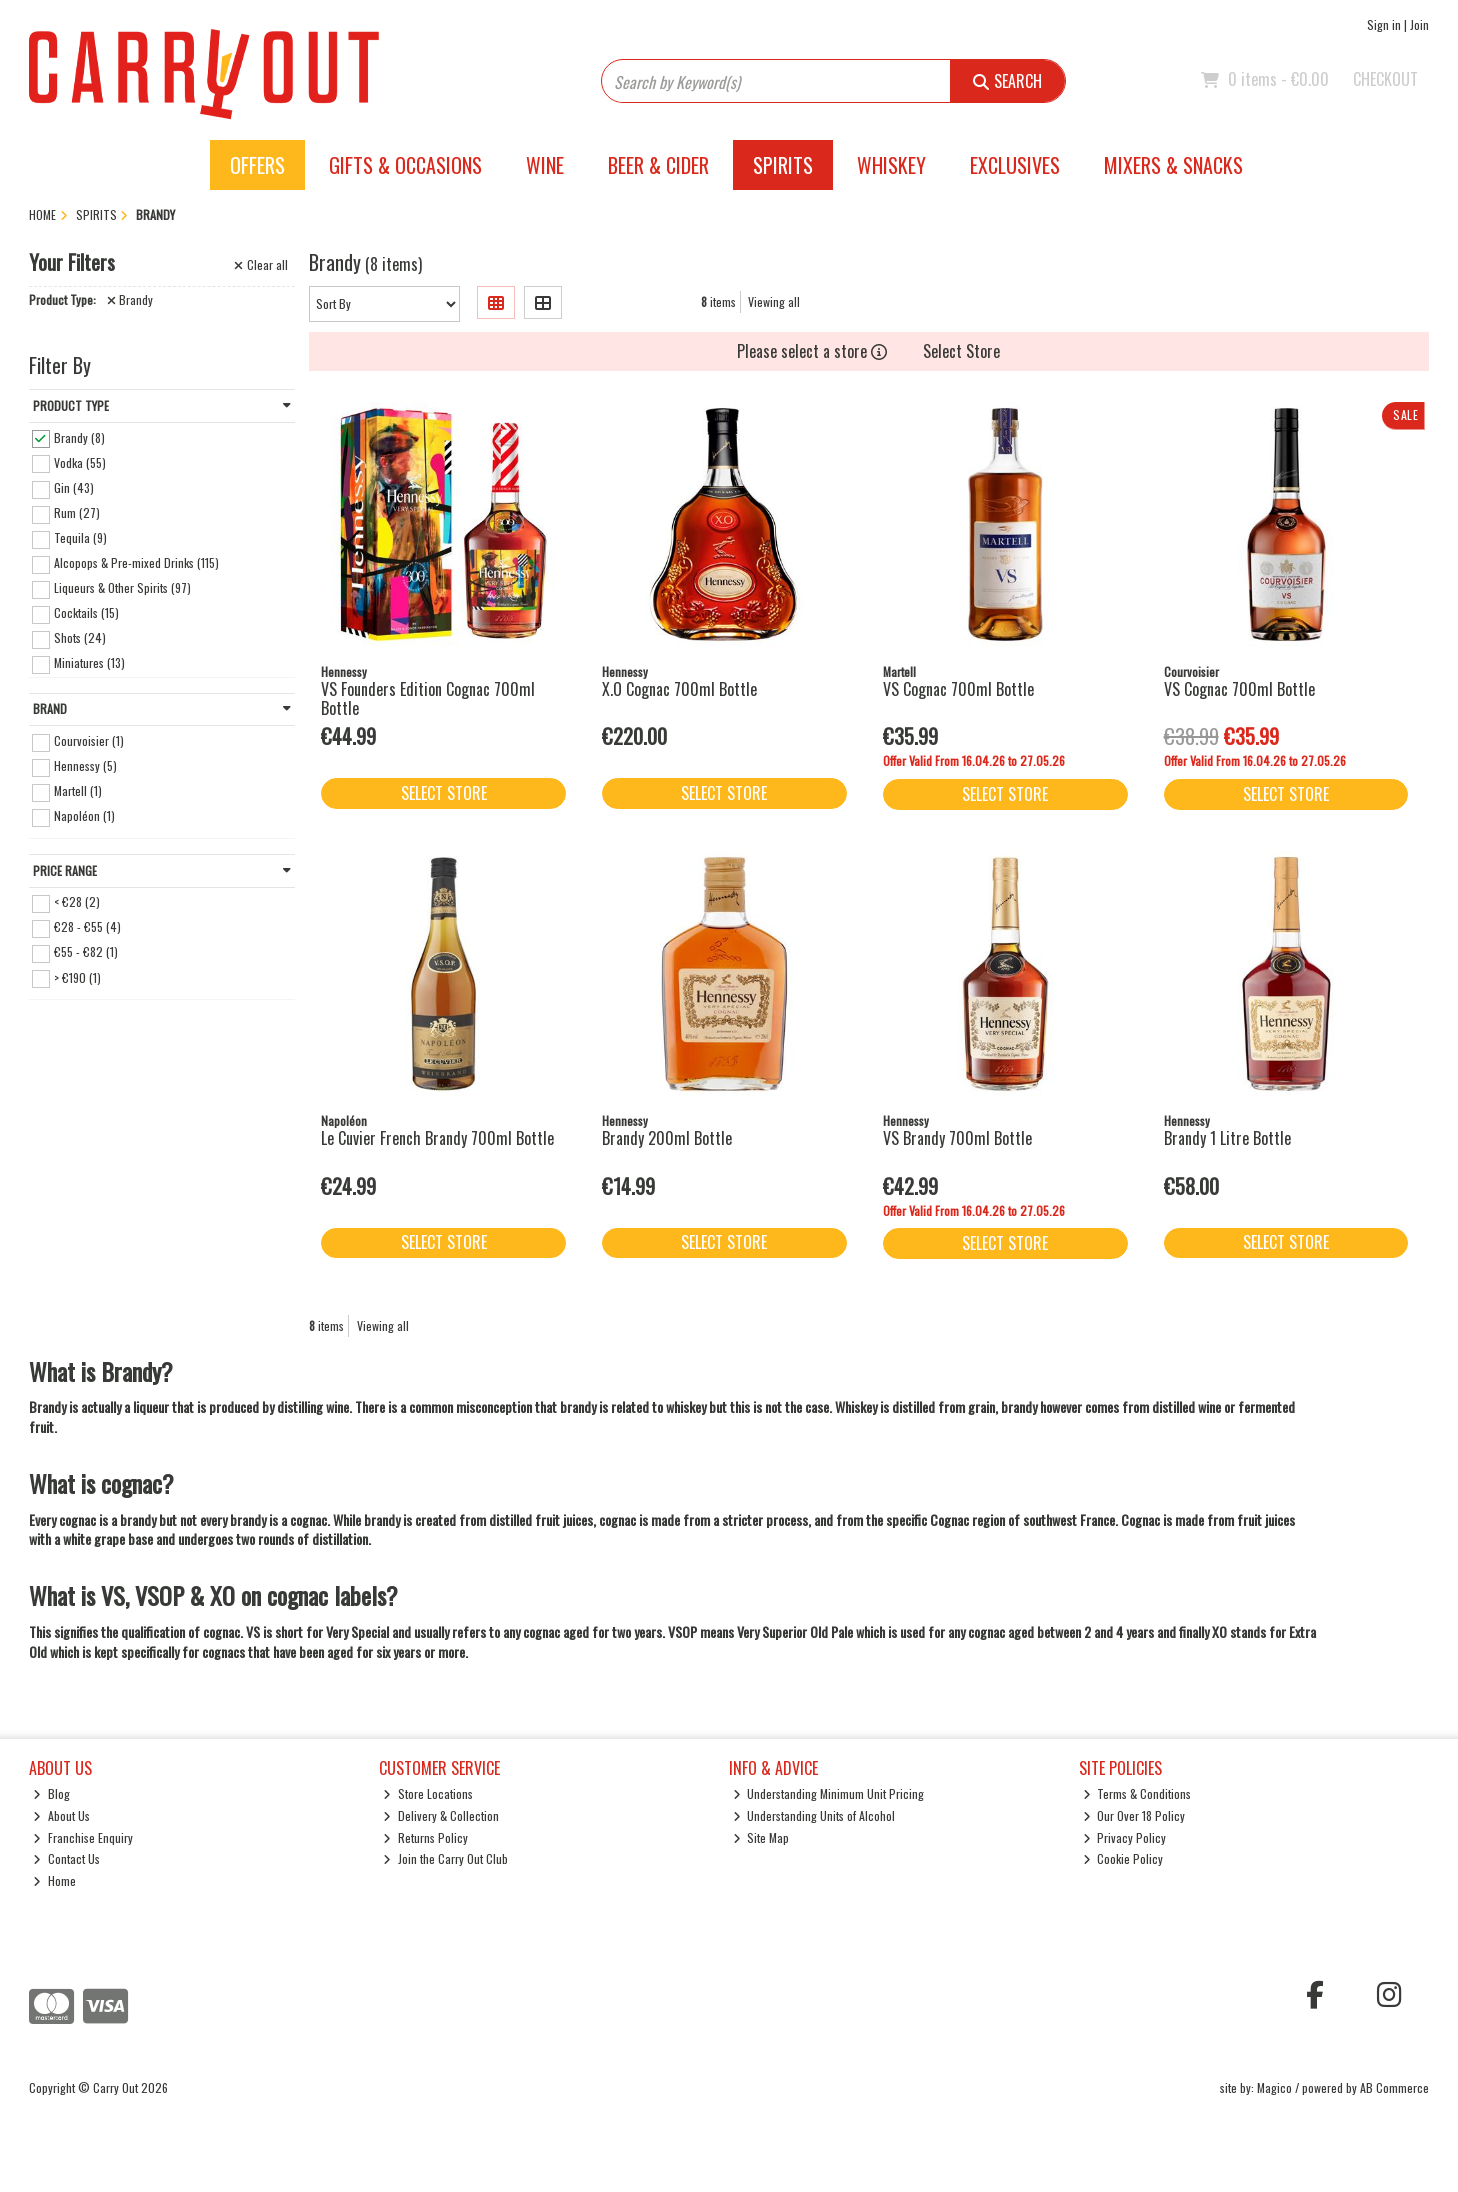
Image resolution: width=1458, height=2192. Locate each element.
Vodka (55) (80, 461)
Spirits (783, 165)
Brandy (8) (79, 436)
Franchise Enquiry (83, 1837)
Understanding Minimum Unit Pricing (829, 1793)
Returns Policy (425, 1837)
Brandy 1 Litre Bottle (1227, 1138)
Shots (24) (80, 637)
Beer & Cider (658, 165)
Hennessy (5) (85, 765)
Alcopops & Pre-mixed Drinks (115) (136, 562)
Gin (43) (74, 487)
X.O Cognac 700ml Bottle (679, 689)
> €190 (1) (77, 976)
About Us (61, 1815)
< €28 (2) (77, 901)
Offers (257, 165)
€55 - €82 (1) (86, 951)
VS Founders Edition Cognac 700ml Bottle (428, 698)
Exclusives (1015, 165)
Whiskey (891, 165)
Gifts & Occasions (405, 165)
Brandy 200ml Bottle (667, 1138)
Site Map (761, 1837)
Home (54, 1880)
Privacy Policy (1125, 1837)
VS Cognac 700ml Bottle (958, 689)
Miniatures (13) (89, 662)
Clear (261, 265)
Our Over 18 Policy (1134, 1815)
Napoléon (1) (84, 815)
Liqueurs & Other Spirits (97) (122, 587)
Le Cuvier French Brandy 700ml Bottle (437, 1138)
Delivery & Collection (441, 1815)
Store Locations (428, 1793)
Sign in (1384, 24)
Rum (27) (77, 512)
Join (1419, 24)
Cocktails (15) (86, 612)
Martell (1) (78, 790)
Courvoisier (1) (89, 740)
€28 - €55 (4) (87, 926)
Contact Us (66, 1858)
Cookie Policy (1123, 1858)
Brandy (130, 300)
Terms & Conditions (1137, 1793)
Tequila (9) (80, 537)
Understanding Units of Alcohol (814, 1815)
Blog (51, 1793)
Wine (545, 165)
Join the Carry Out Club (445, 1858)
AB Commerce (1394, 2087)
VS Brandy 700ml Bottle (957, 1138)
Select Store (961, 351)
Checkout (1385, 79)
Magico (1274, 2087)
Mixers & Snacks (1173, 165)
